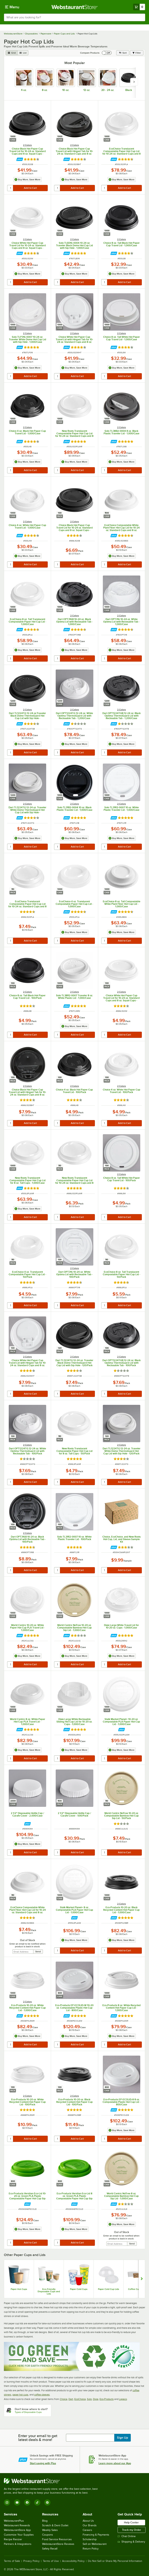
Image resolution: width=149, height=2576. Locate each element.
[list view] (22, 52)
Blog (45, 2520)
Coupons (47, 2534)
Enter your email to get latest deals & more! (37, 2438)
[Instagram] (7, 2502)
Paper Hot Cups (19, 2289)
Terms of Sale (12, 2561)
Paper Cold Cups (78, 2289)
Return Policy (91, 2548)
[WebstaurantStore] (52, 2481)
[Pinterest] (47, 2502)
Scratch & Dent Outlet (55, 2525)
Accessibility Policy (73, 2561)
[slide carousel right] (134, 82)
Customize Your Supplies (19, 2534)
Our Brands (90, 2525)
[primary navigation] (12, 7)
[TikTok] (37, 2502)
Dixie (95, 2399)
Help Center (131, 2522)
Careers (87, 2530)
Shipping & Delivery (131, 2541)
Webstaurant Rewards (17, 2525)
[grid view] (11, 52)
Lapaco (123, 2399)
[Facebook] (27, 2502)
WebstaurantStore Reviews (58, 2544)
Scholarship (90, 2539)
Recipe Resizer (13, 2539)
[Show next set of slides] (142, 2279)
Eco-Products (107, 2399)
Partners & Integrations (17, 2544)
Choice (63, 2399)
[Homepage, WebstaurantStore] (75, 7)
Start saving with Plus (43, 2463)
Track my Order (131, 2529)
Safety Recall (49, 2548)
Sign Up (122, 2437)
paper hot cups (20, 2394)
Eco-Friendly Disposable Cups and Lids (49, 2291)
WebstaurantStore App (17, 2530)
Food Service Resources (57, 2539)
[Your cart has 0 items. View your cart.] (139, 7)
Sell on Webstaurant (95, 2544)
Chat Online (127, 2536)
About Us (88, 2520)
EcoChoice (80, 2399)
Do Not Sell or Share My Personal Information (115, 2561)
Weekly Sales (50, 2530)
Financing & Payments (96, 2534)
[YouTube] (17, 2502)
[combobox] (74, 17)
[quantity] (10, 188)
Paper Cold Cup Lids (108, 2289)
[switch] (107, 53)
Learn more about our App (115, 2463)
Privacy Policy (31, 2561)
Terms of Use (51, 2561)
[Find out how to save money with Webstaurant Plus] (19, 159)
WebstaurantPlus (14, 2520)
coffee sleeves (42, 2394)
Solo (89, 2399)
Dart (70, 2399)
